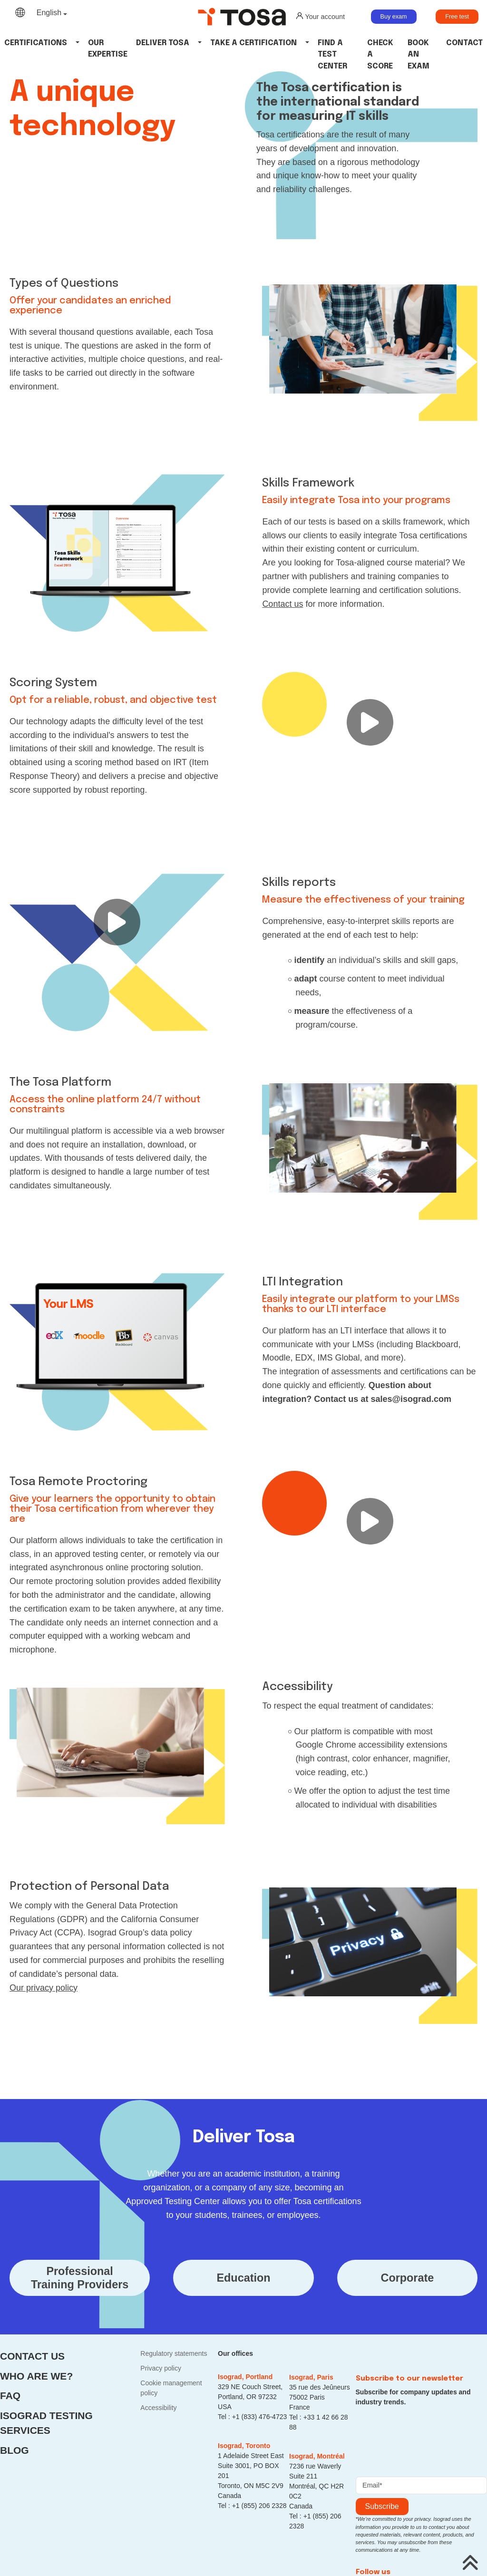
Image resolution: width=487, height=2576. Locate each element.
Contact (464, 43)
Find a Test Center (332, 54)
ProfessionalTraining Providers (79, 2278)
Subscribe (382, 2506)
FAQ (10, 2395)
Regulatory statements (173, 2353)
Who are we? (36, 2376)
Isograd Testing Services (46, 2423)
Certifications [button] (35, 43)
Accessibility (158, 2407)
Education (243, 2278)
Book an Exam (418, 54)
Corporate (407, 2278)
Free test (457, 16)
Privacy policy (160, 2368)
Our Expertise (107, 48)
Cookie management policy (171, 2388)
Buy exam (393, 16)
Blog (14, 2450)
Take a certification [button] (253, 43)
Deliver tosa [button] (162, 43)
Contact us (32, 2356)
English (49, 13)
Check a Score (380, 54)
